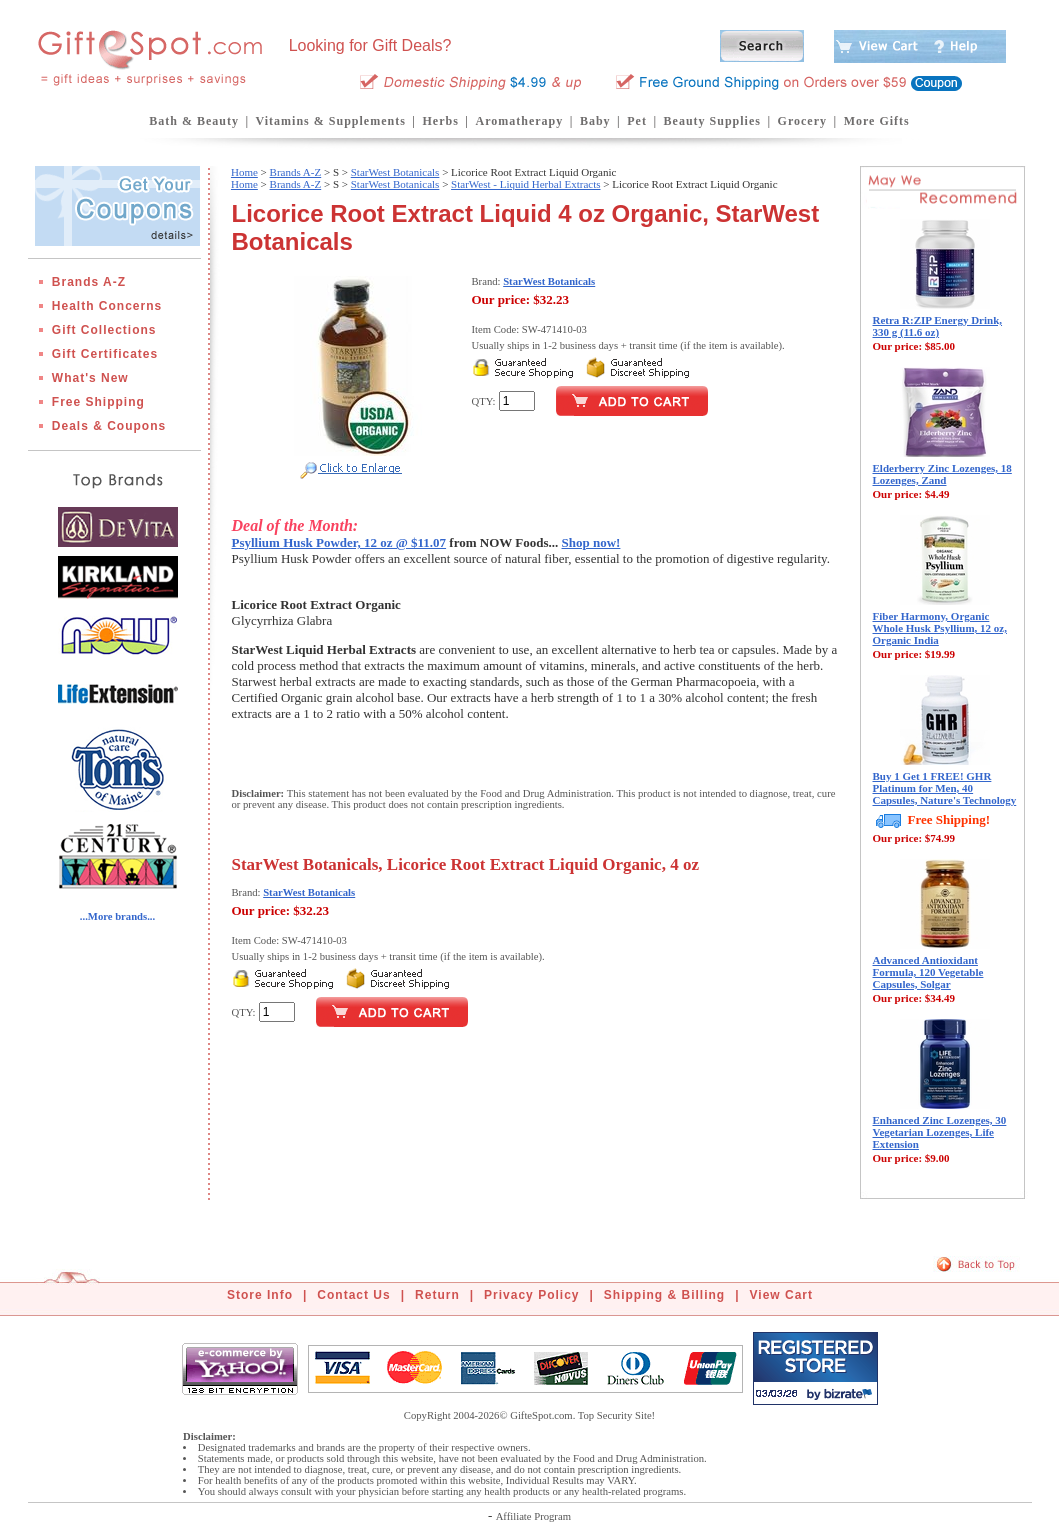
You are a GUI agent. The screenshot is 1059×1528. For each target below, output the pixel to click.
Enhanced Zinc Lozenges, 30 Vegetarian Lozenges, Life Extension (940, 1132)
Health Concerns (107, 306)
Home (244, 172)
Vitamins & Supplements (331, 121)
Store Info (260, 1295)
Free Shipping (98, 402)
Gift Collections (104, 330)
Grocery (802, 121)
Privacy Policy (531, 1295)
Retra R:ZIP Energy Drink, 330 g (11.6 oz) (938, 326)
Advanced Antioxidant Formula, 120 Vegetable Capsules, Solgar (928, 972)
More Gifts (877, 121)
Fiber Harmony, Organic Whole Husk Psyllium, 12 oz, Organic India (940, 628)
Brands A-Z (89, 282)
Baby (595, 121)
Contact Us (353, 1295)
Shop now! (591, 542)
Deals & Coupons (109, 426)
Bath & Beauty (194, 121)
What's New (90, 378)
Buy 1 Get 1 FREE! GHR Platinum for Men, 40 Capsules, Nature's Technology (945, 788)
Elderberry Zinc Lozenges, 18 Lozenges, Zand (942, 474)
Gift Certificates (105, 354)
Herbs (440, 121)
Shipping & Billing (664, 1295)
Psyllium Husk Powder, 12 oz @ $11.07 (339, 542)
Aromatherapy (519, 121)
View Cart (781, 1295)
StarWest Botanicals (395, 172)
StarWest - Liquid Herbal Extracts (525, 184)
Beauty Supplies (712, 121)
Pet (637, 121)
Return (437, 1295)
